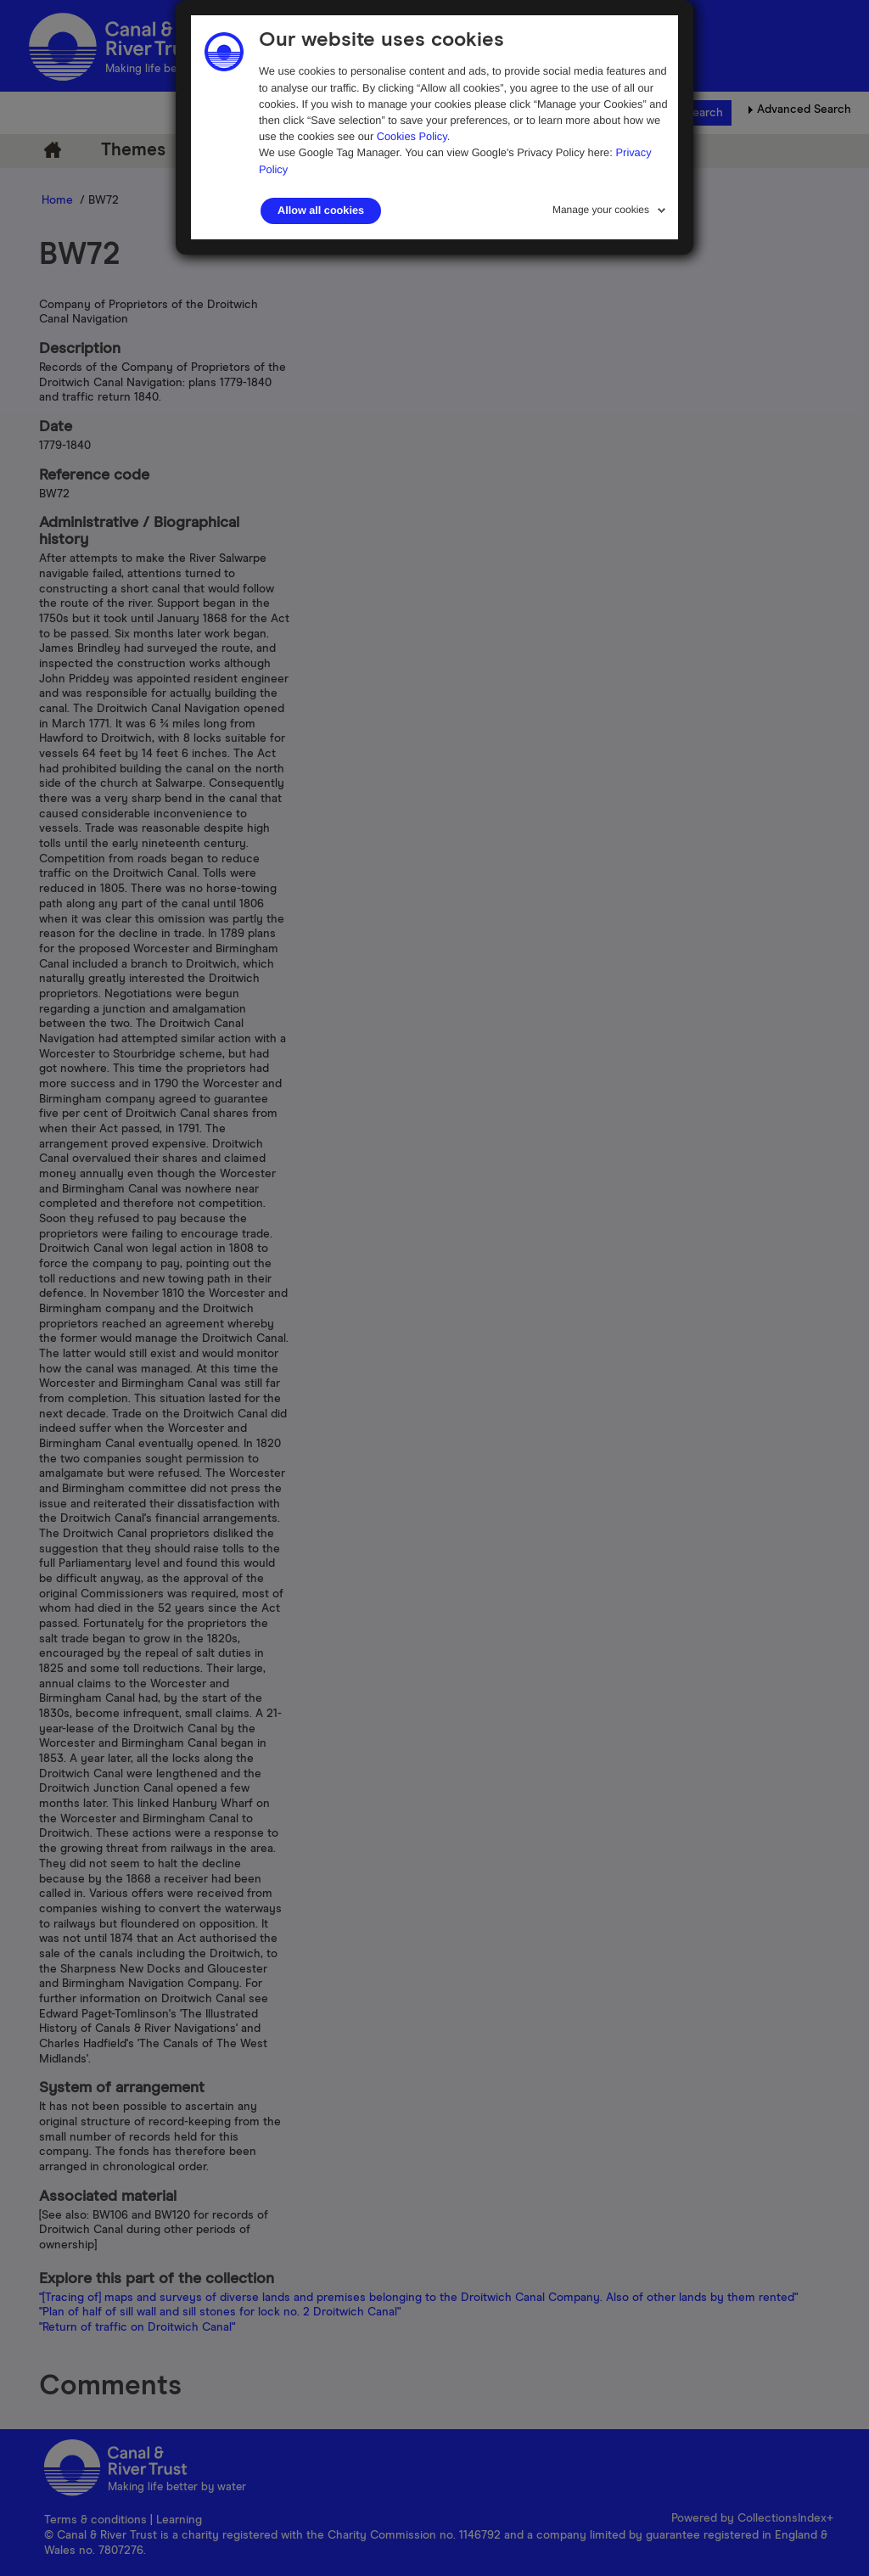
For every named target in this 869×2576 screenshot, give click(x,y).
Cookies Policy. (414, 136)
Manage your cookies (600, 210)
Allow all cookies (321, 210)
